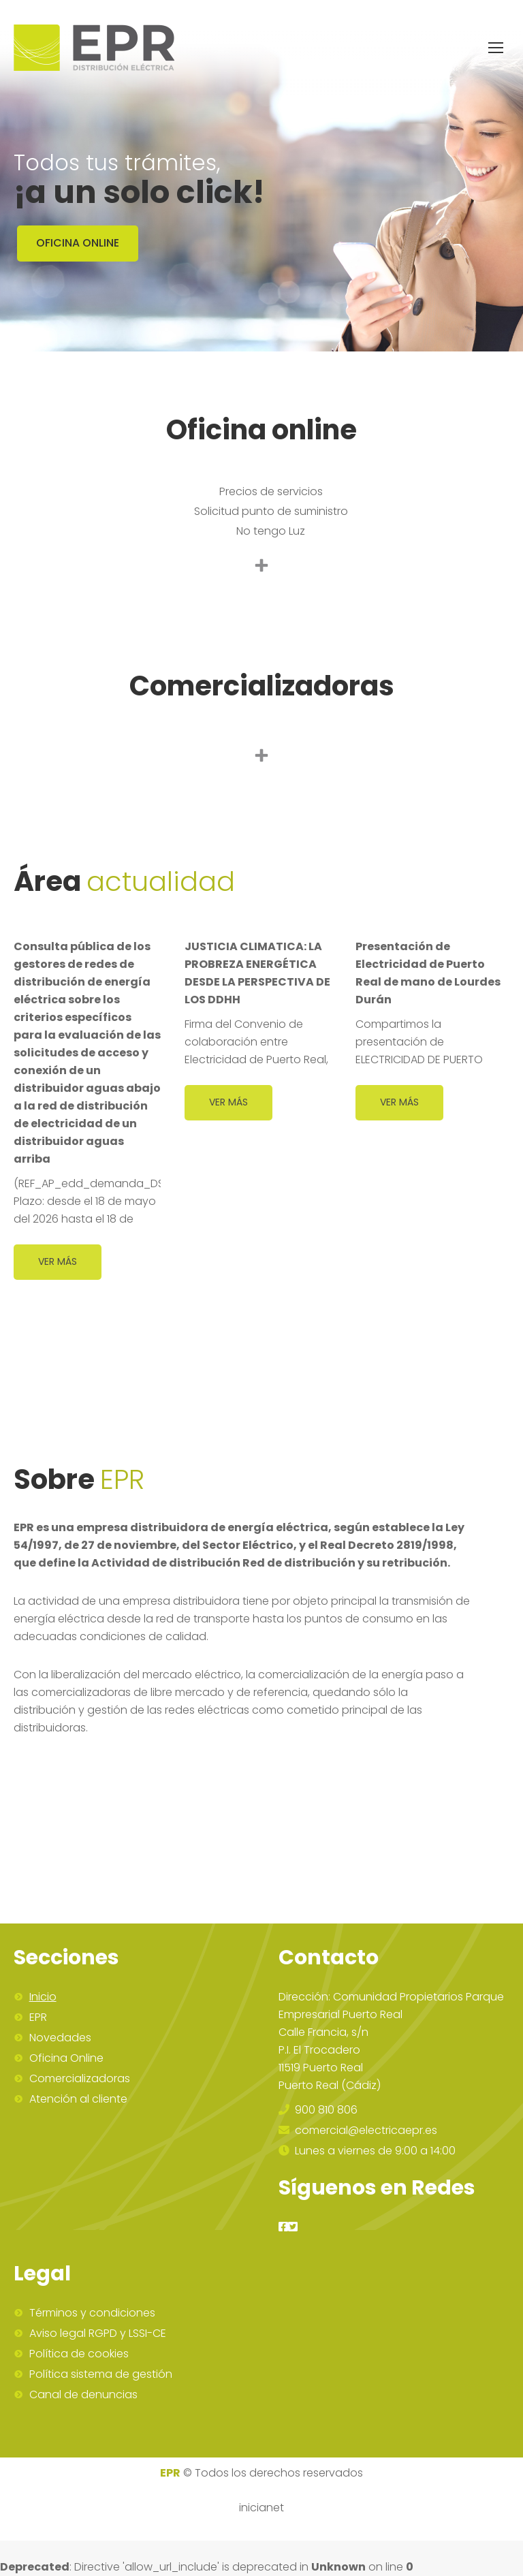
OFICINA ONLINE (77, 243)
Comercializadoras (79, 2079)
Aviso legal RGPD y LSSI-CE (97, 2333)
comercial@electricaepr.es (358, 2130)
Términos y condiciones (92, 2313)
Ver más (57, 1261)
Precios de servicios (271, 491)
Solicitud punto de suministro (271, 511)
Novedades (60, 2038)
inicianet (261, 2507)
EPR (38, 2017)
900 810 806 (318, 2110)
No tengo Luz (270, 531)
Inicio (43, 1997)
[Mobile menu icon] (495, 47)
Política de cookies (79, 2354)
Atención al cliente (78, 2099)
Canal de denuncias (83, 2395)
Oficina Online (66, 2058)
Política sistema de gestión (100, 2374)
